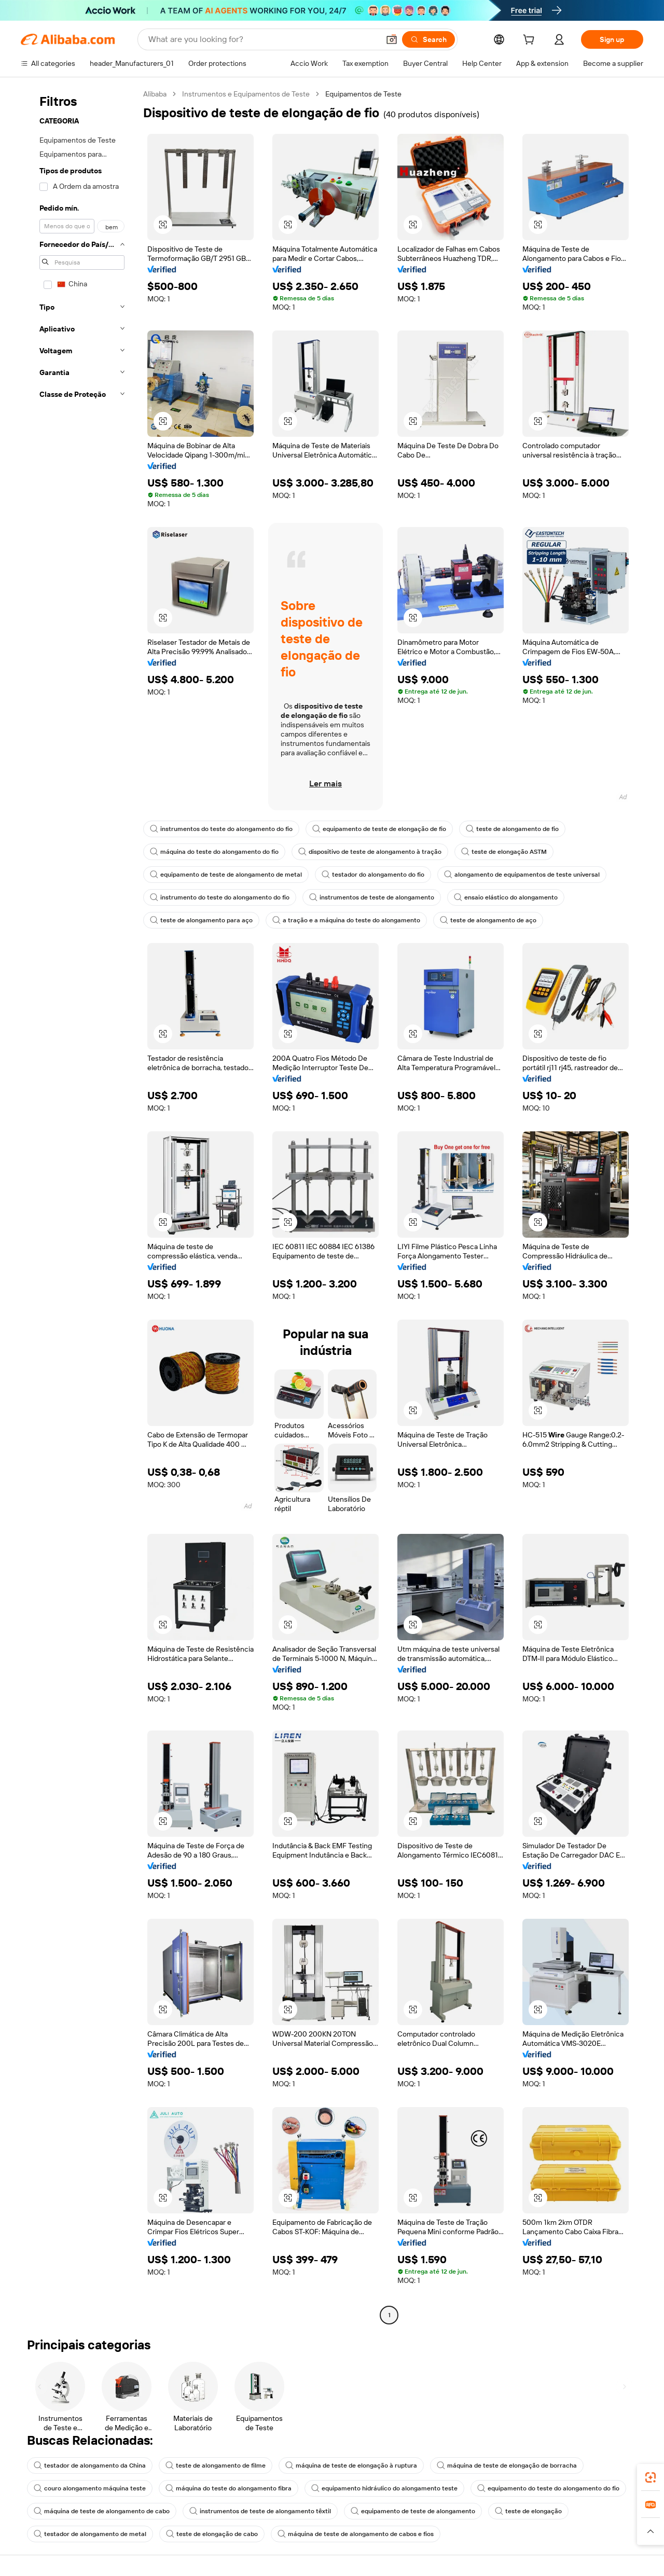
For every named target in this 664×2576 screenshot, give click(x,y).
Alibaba (155, 94)
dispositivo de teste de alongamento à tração (369, 852)
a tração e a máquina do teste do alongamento (346, 920)
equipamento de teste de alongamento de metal (226, 874)
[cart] (530, 41)
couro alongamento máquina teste (90, 2488)
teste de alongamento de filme (215, 2465)
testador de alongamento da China (90, 2465)
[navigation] (79, 1206)
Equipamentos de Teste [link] (363, 94)
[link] (650, 2477)
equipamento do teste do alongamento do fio (548, 2488)
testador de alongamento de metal (90, 2534)
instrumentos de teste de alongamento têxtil (260, 2511)
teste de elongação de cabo (212, 2534)
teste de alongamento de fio (512, 829)
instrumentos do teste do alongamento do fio (221, 829)
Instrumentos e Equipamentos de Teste (246, 94)
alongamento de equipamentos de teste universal (522, 874)
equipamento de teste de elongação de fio (379, 829)
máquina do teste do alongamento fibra (228, 2488)
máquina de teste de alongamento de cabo (102, 2511)
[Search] (428, 39)
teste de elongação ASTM (504, 852)
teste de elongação (528, 2511)
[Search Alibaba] (262, 39)
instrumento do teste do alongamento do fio (219, 897)
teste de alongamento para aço (201, 920)
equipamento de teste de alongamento (413, 2511)
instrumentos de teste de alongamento (371, 897)
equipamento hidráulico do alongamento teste (384, 2488)
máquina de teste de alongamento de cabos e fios (356, 2534)
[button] (391, 39)
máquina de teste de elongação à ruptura (351, 2465)
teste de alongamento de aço (488, 920)
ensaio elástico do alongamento (506, 897)
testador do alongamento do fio (373, 874)
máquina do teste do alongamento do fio (214, 852)
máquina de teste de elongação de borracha (507, 2465)
